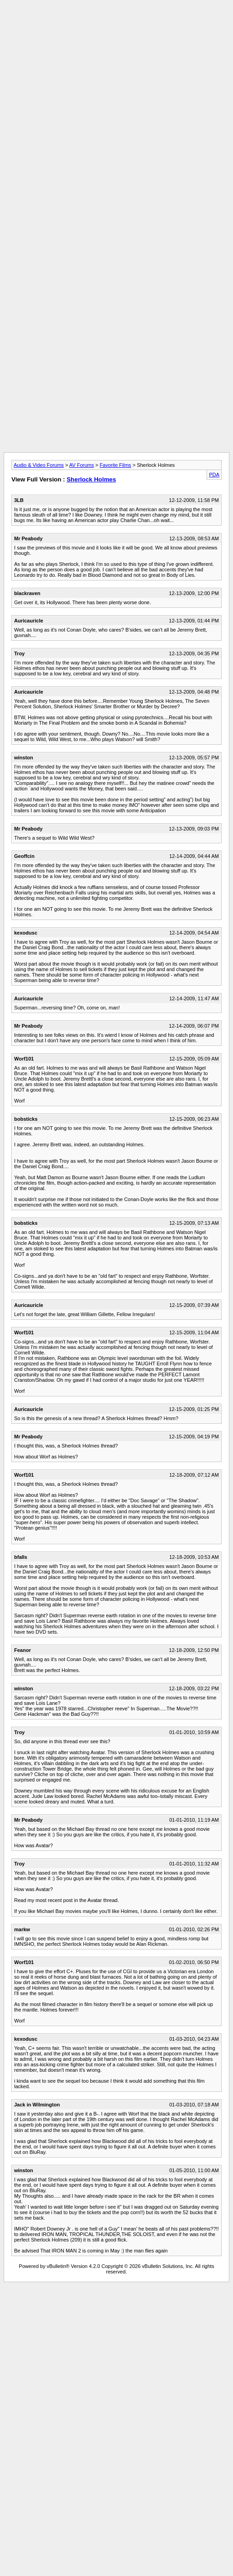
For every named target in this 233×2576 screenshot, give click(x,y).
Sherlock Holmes (91, 479)
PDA (214, 474)
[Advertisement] (114, 89)
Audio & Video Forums (39, 465)
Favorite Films (115, 465)
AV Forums (81, 465)
